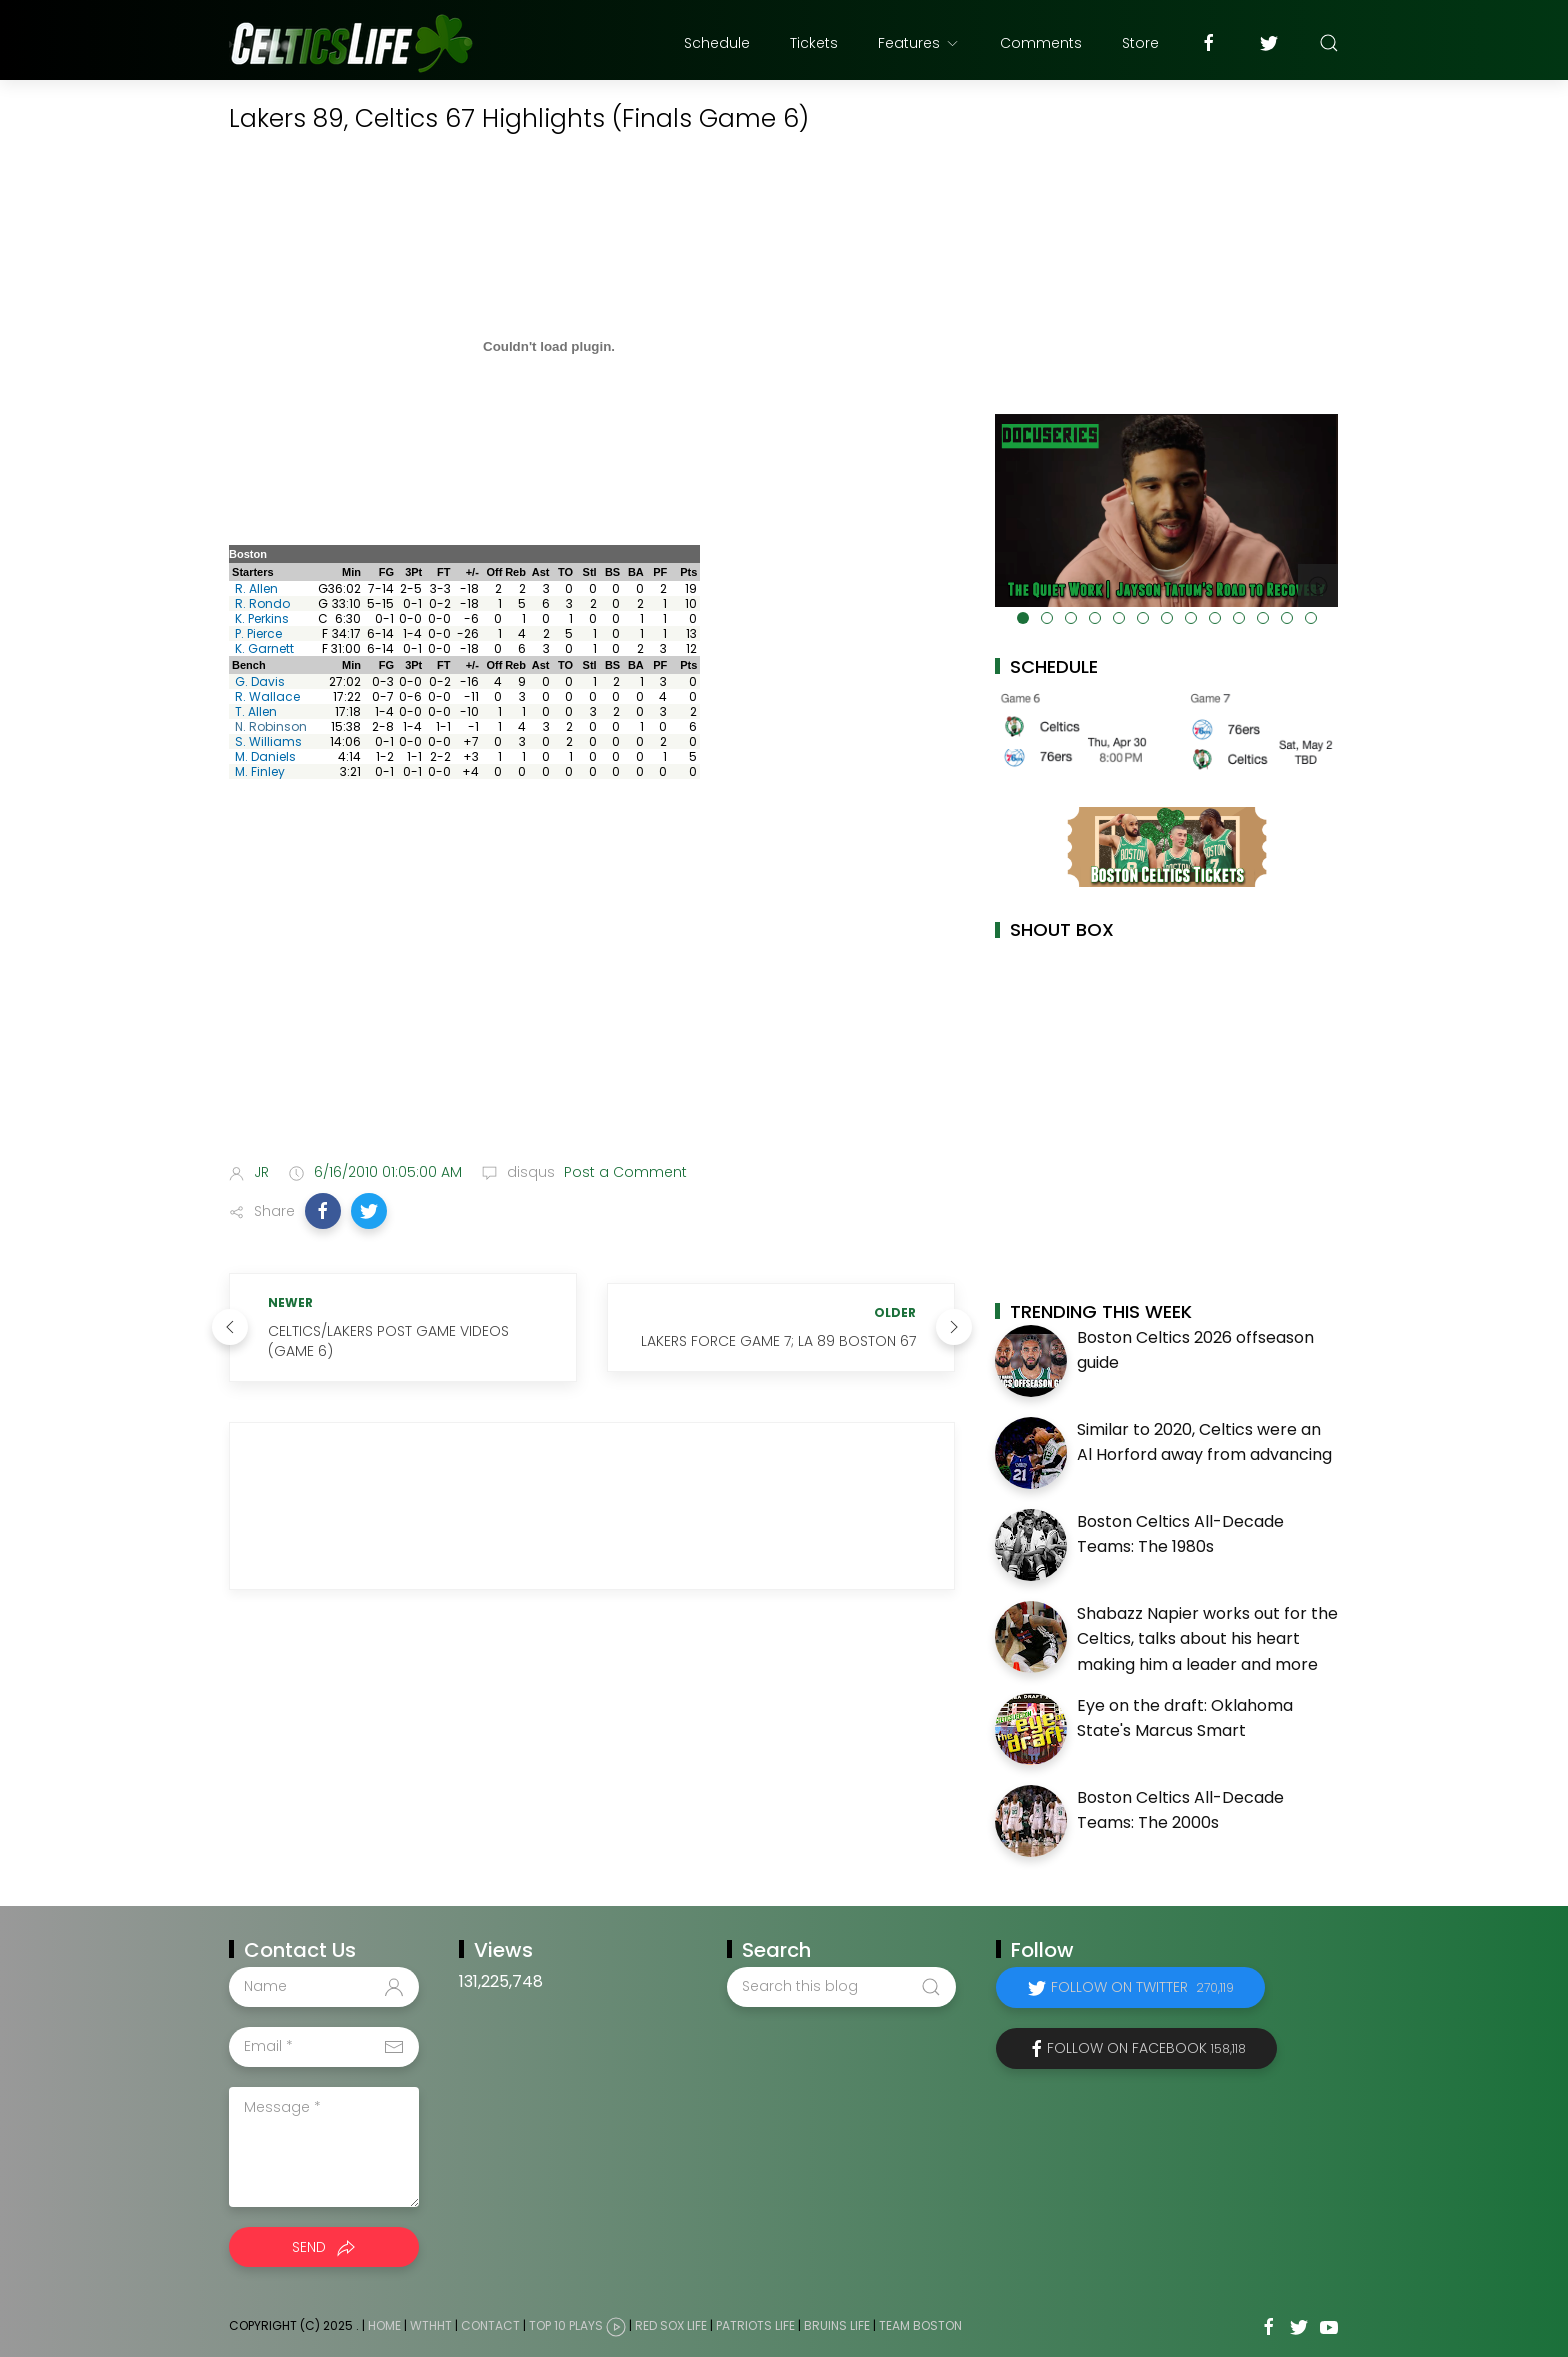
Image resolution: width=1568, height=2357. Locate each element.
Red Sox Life (671, 2325)
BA (636, 572)
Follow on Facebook (1146, 2048)
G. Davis (260, 681)
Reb (515, 572)
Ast (541, 572)
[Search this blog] (841, 1987)
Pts (688, 572)
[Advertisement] (592, 989)
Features (919, 43)
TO (565, 572)
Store (1140, 43)
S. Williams (268, 741)
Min (351, 572)
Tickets (814, 43)
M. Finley (260, 771)
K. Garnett (264, 648)
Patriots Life (755, 2325)
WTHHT (431, 2325)
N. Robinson (271, 726)
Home (384, 2325)
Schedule (717, 43)
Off (495, 572)
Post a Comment (623, 1172)
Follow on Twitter (1142, 1987)
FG (386, 572)
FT (443, 572)
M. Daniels (265, 756)
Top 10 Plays (566, 2325)
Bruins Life (837, 2325)
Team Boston (920, 2325)
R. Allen (256, 588)
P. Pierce (258, 633)
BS (612, 572)
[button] (323, 1211)
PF (660, 572)
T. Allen (256, 711)
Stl (590, 572)
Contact (490, 2325)
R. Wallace (267, 696)
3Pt (413, 572)
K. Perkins (262, 618)
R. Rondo (262, 603)
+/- (472, 572)
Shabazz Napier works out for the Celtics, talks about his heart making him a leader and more (1207, 1639)
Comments (1041, 43)
